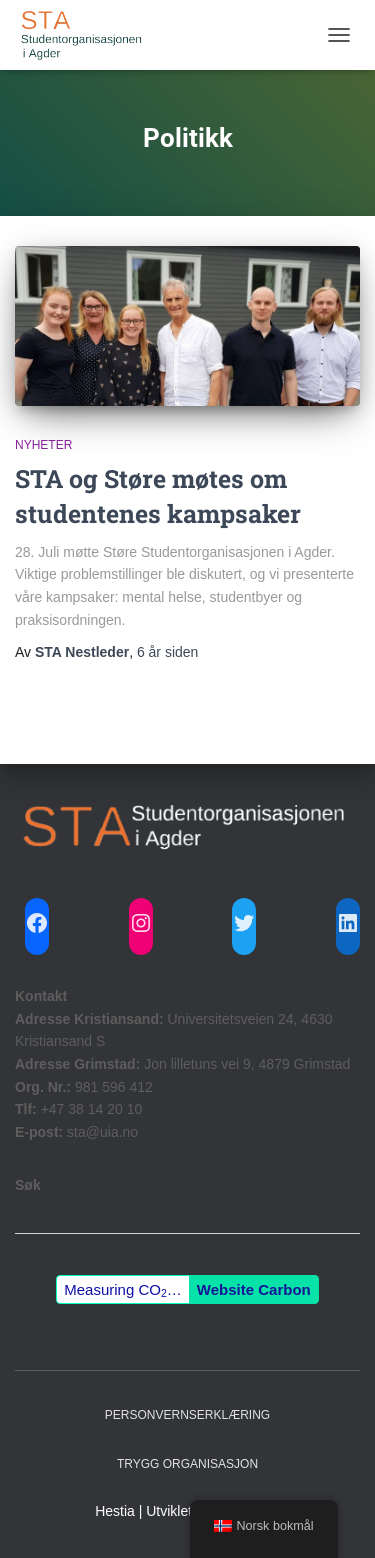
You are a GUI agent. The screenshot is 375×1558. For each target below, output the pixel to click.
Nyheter (43, 445)
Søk (28, 1185)
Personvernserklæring (187, 1415)
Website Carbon (254, 1289)
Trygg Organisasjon (187, 1464)
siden (167, 652)
